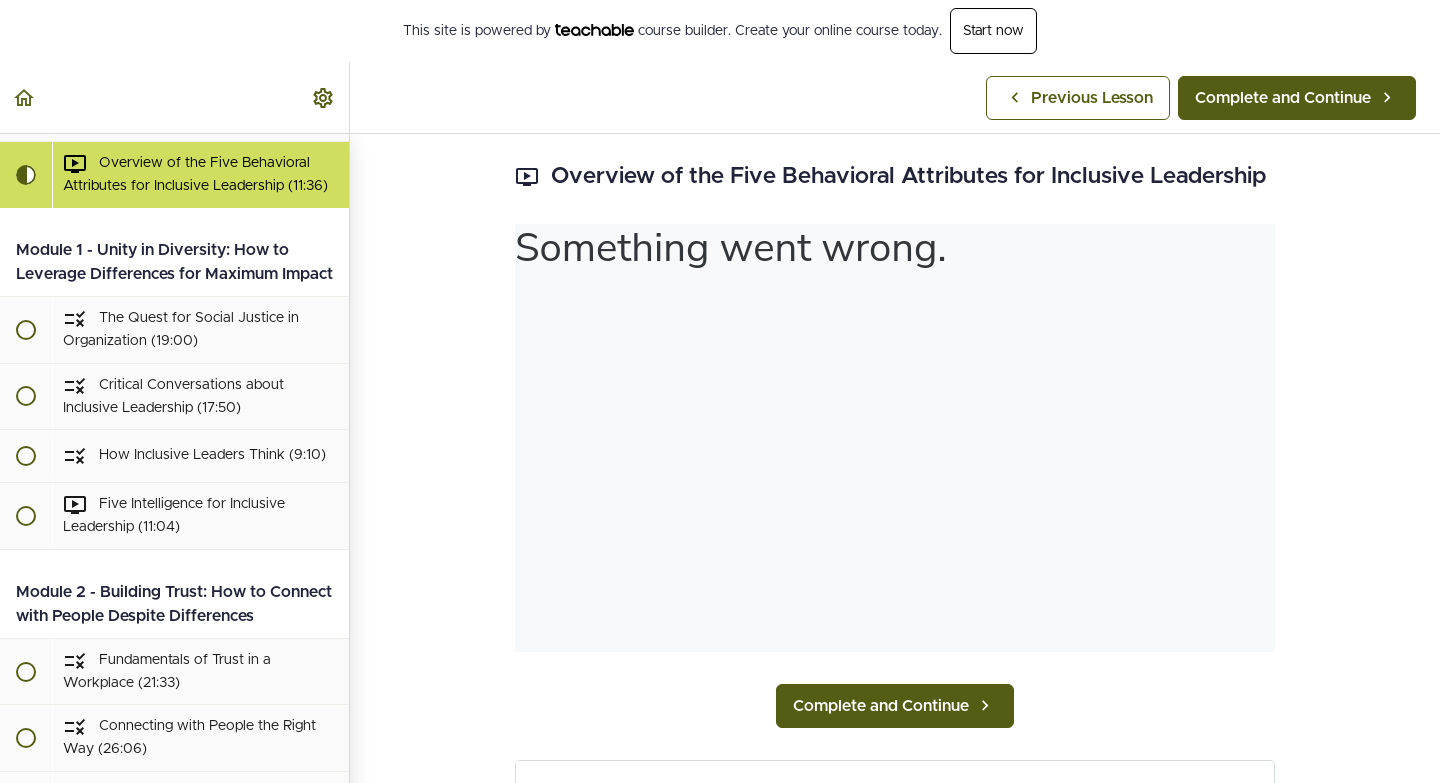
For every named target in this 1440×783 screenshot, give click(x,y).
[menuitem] (324, 97)
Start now (993, 31)
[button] (25, 97)
